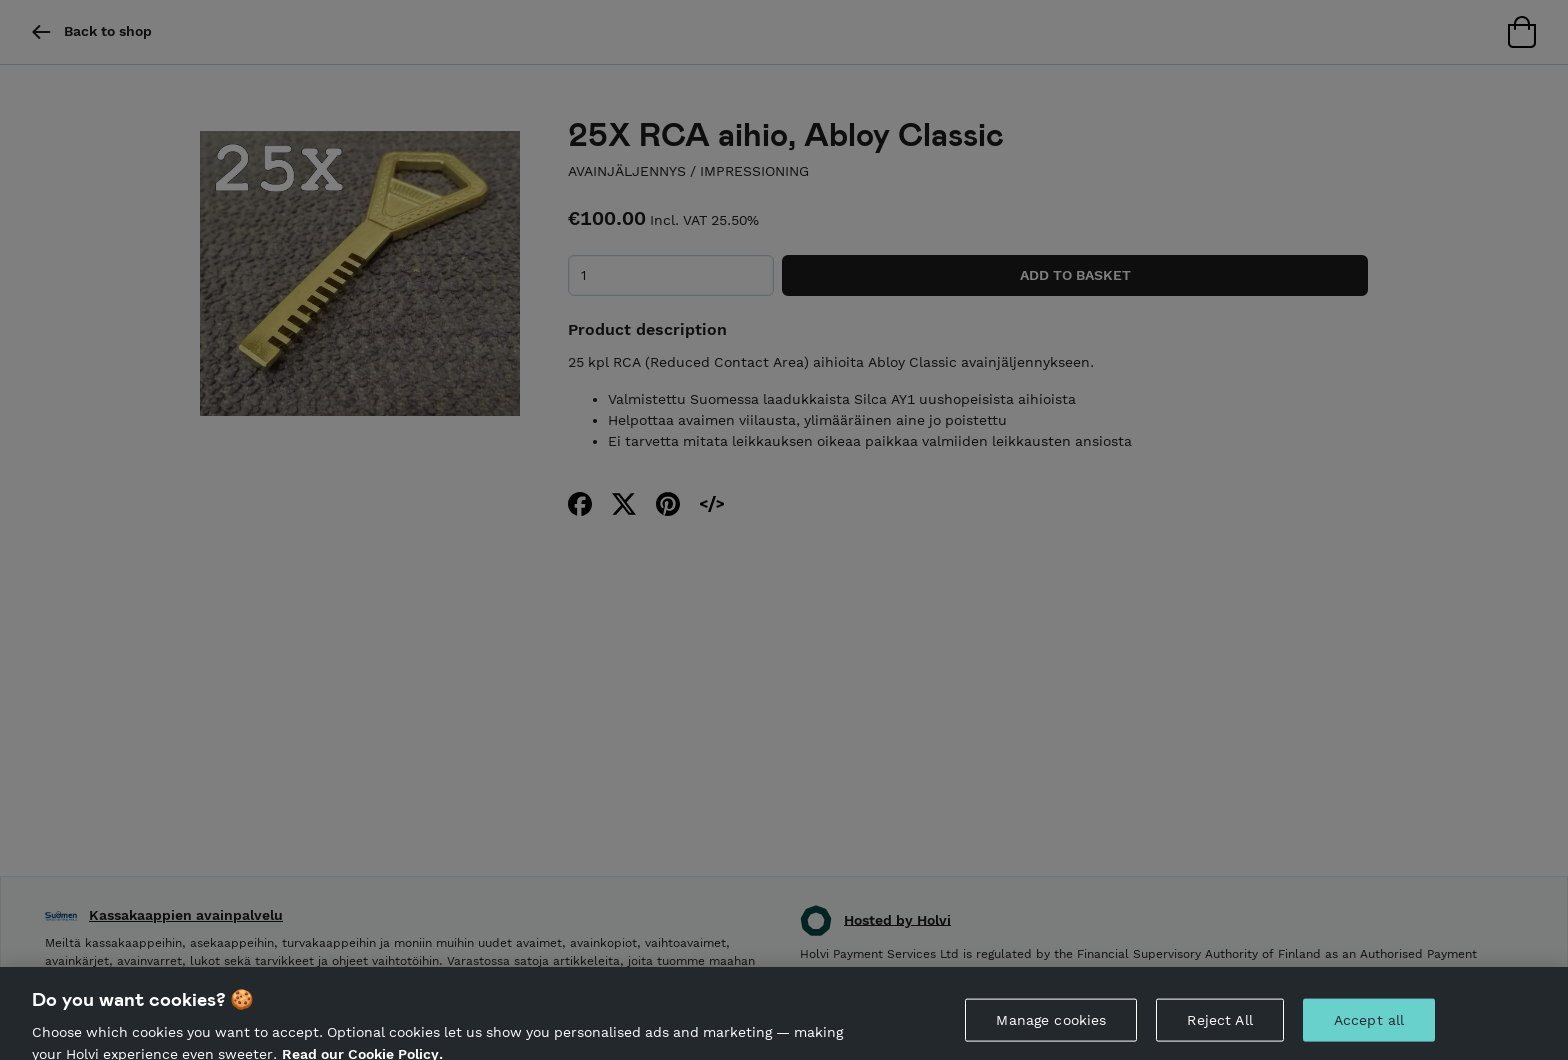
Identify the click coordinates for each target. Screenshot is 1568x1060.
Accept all (1369, 1026)
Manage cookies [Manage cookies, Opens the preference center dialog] (1051, 1026)
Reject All (1219, 1026)
